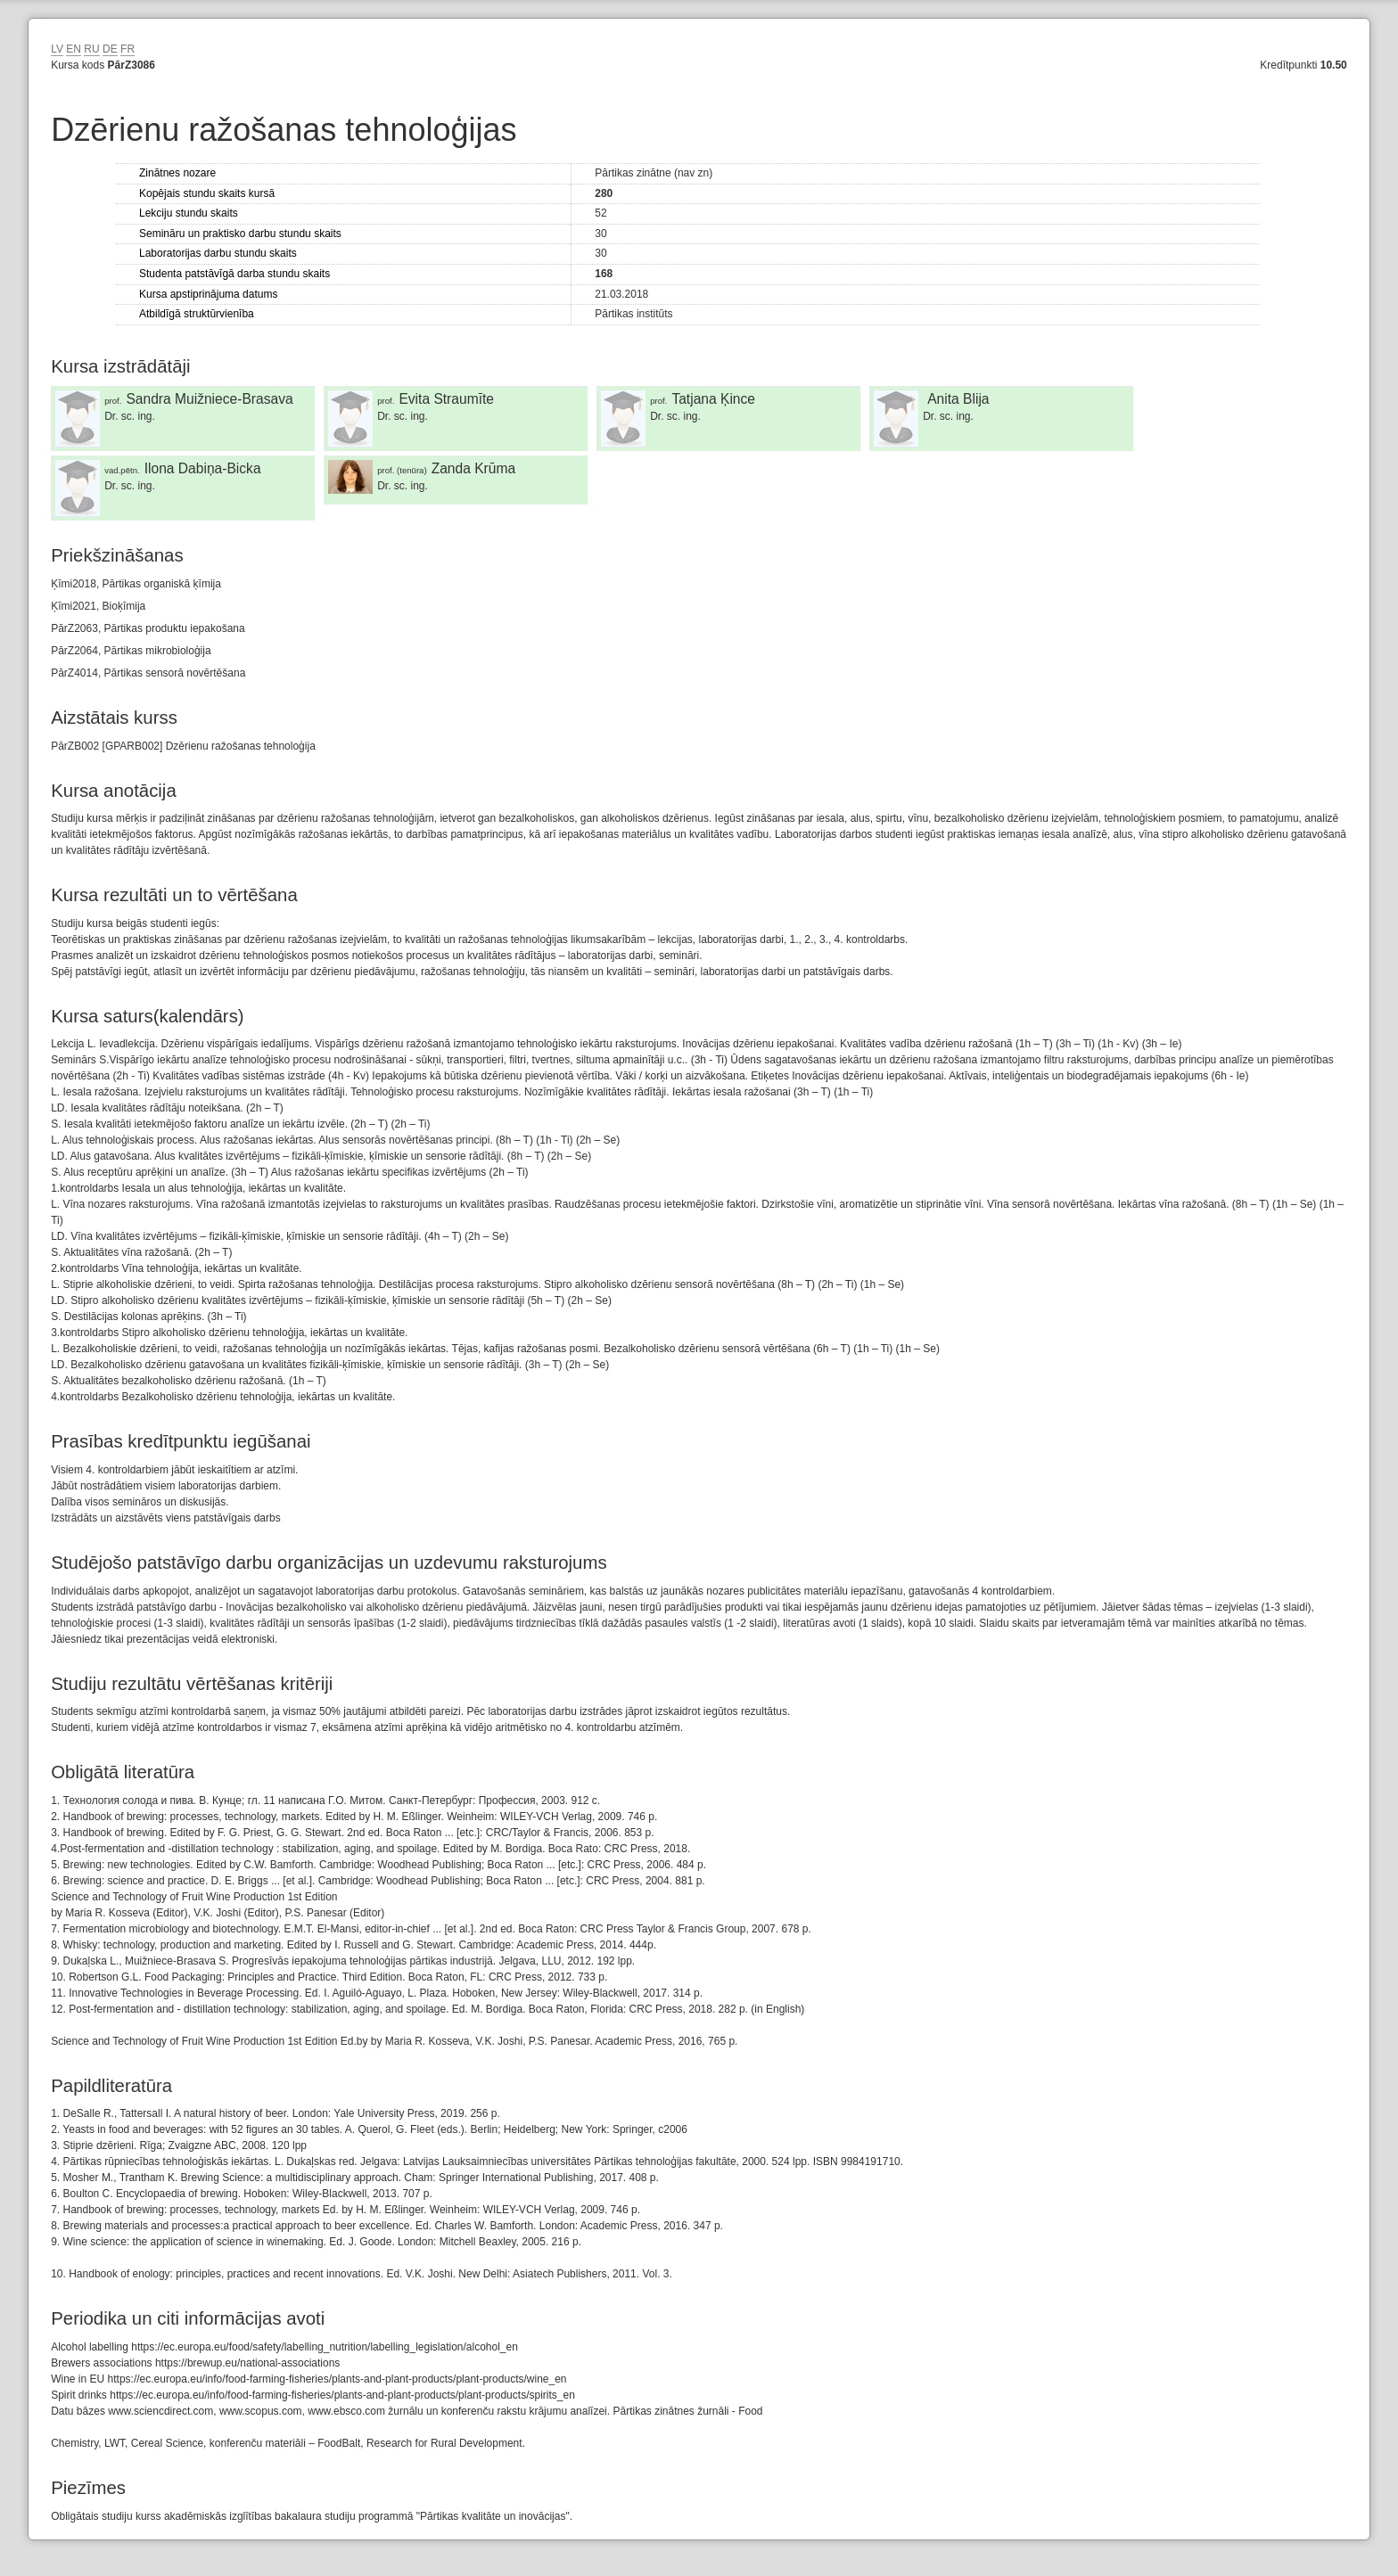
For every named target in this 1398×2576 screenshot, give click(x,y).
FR (127, 49)
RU (91, 49)
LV (57, 49)
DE (110, 49)
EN (73, 49)
